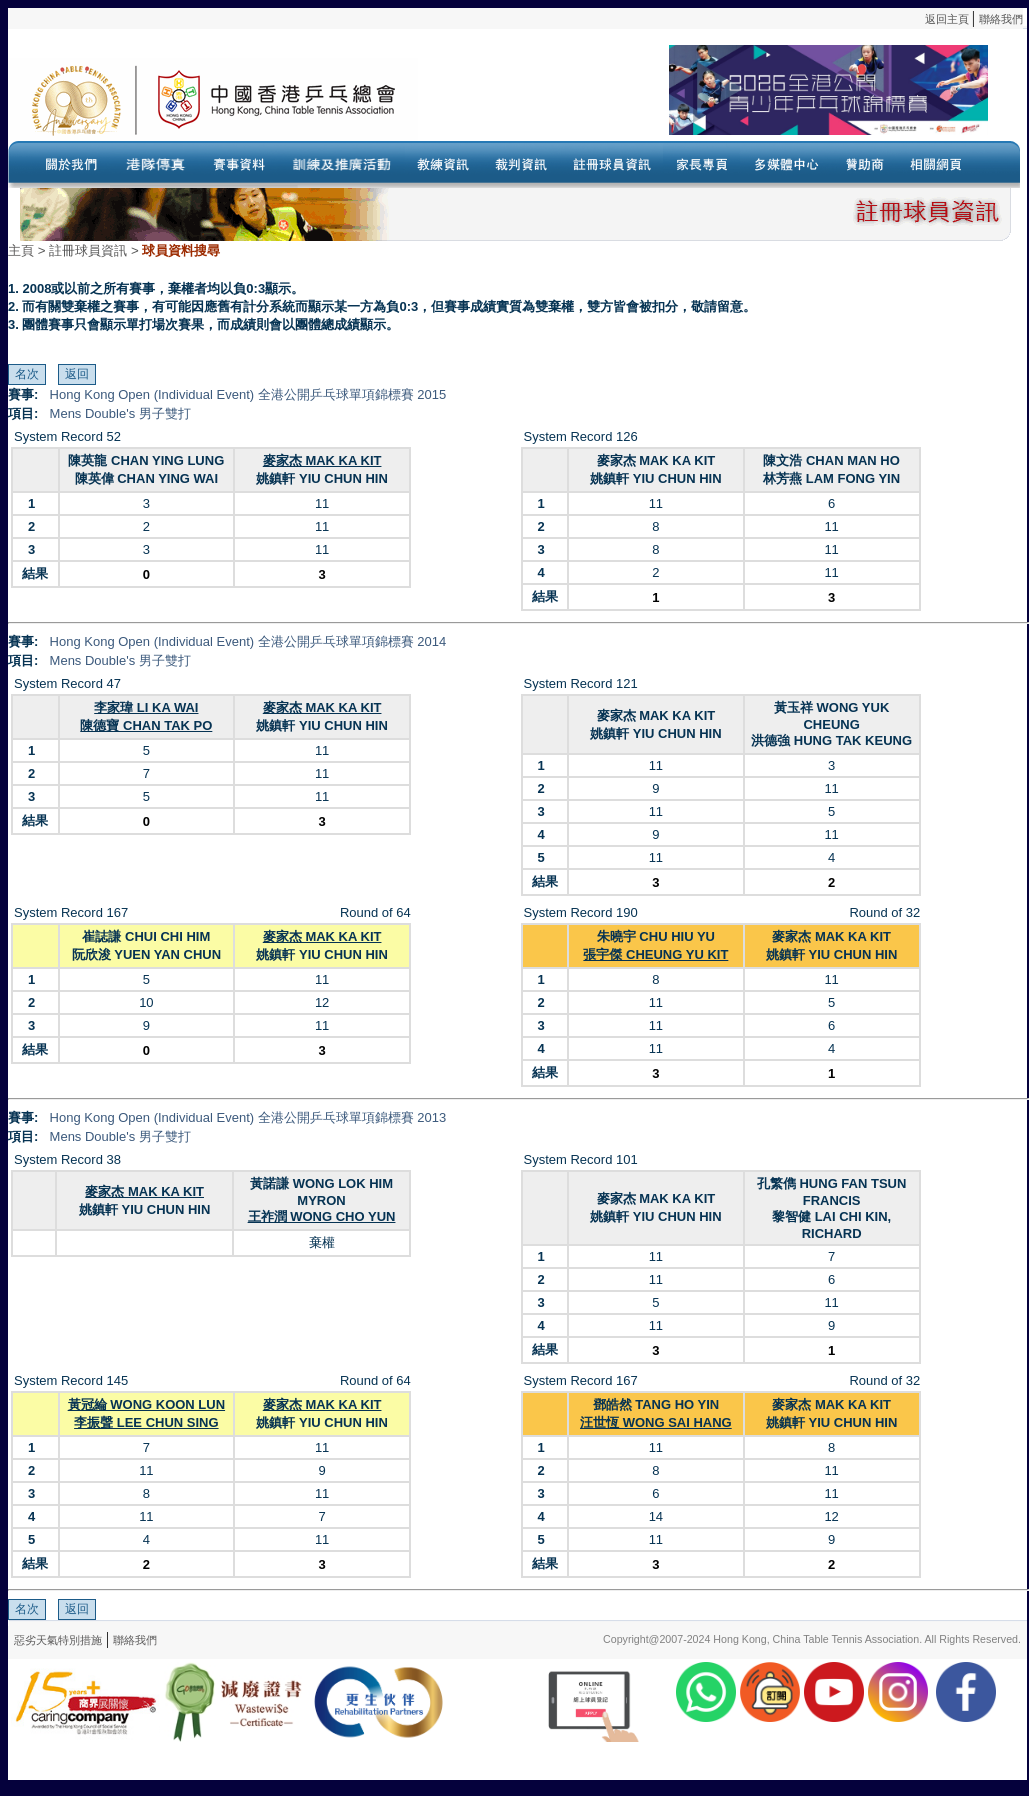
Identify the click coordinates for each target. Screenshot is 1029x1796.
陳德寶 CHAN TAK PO (146, 725)
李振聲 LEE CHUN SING (146, 1422)
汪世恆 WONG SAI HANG (656, 1422)
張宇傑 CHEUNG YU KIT (655, 954)
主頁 (21, 250)
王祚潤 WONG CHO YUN (322, 1216)
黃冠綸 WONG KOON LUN (146, 1404)
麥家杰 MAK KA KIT (322, 460)
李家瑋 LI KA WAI (146, 707)
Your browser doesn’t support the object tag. (703, 99)
